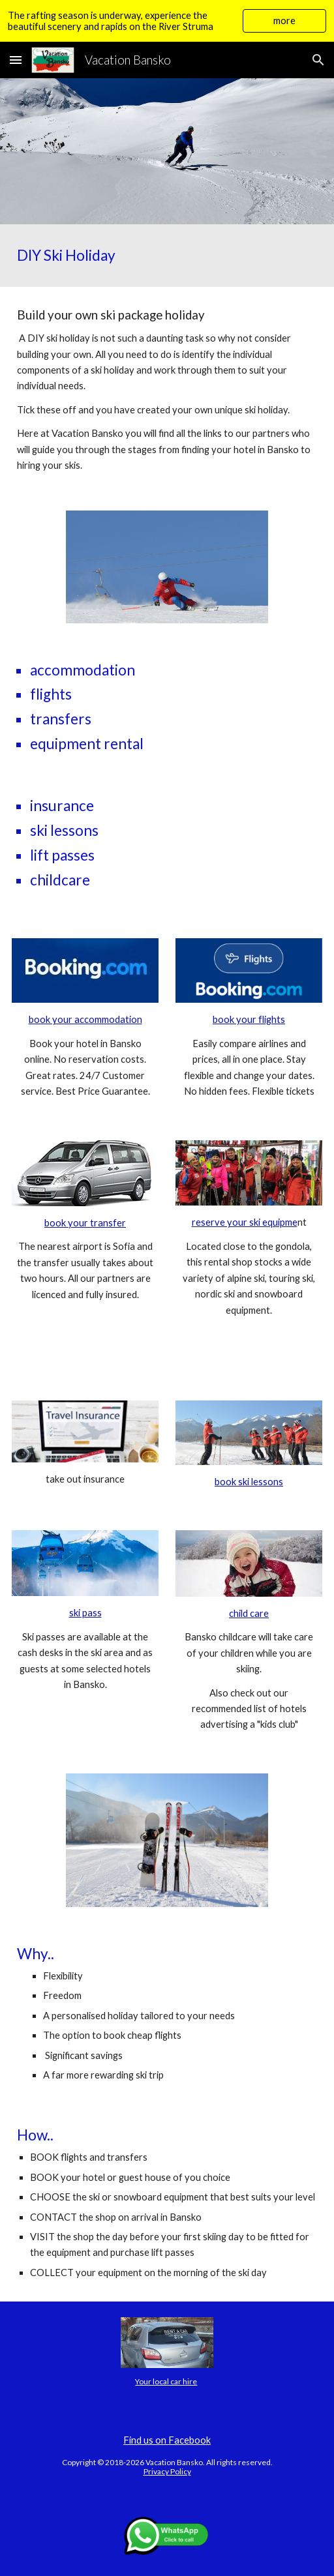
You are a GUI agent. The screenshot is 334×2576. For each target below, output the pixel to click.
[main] (167, 255)
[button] (15, 60)
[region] (167, 21)
